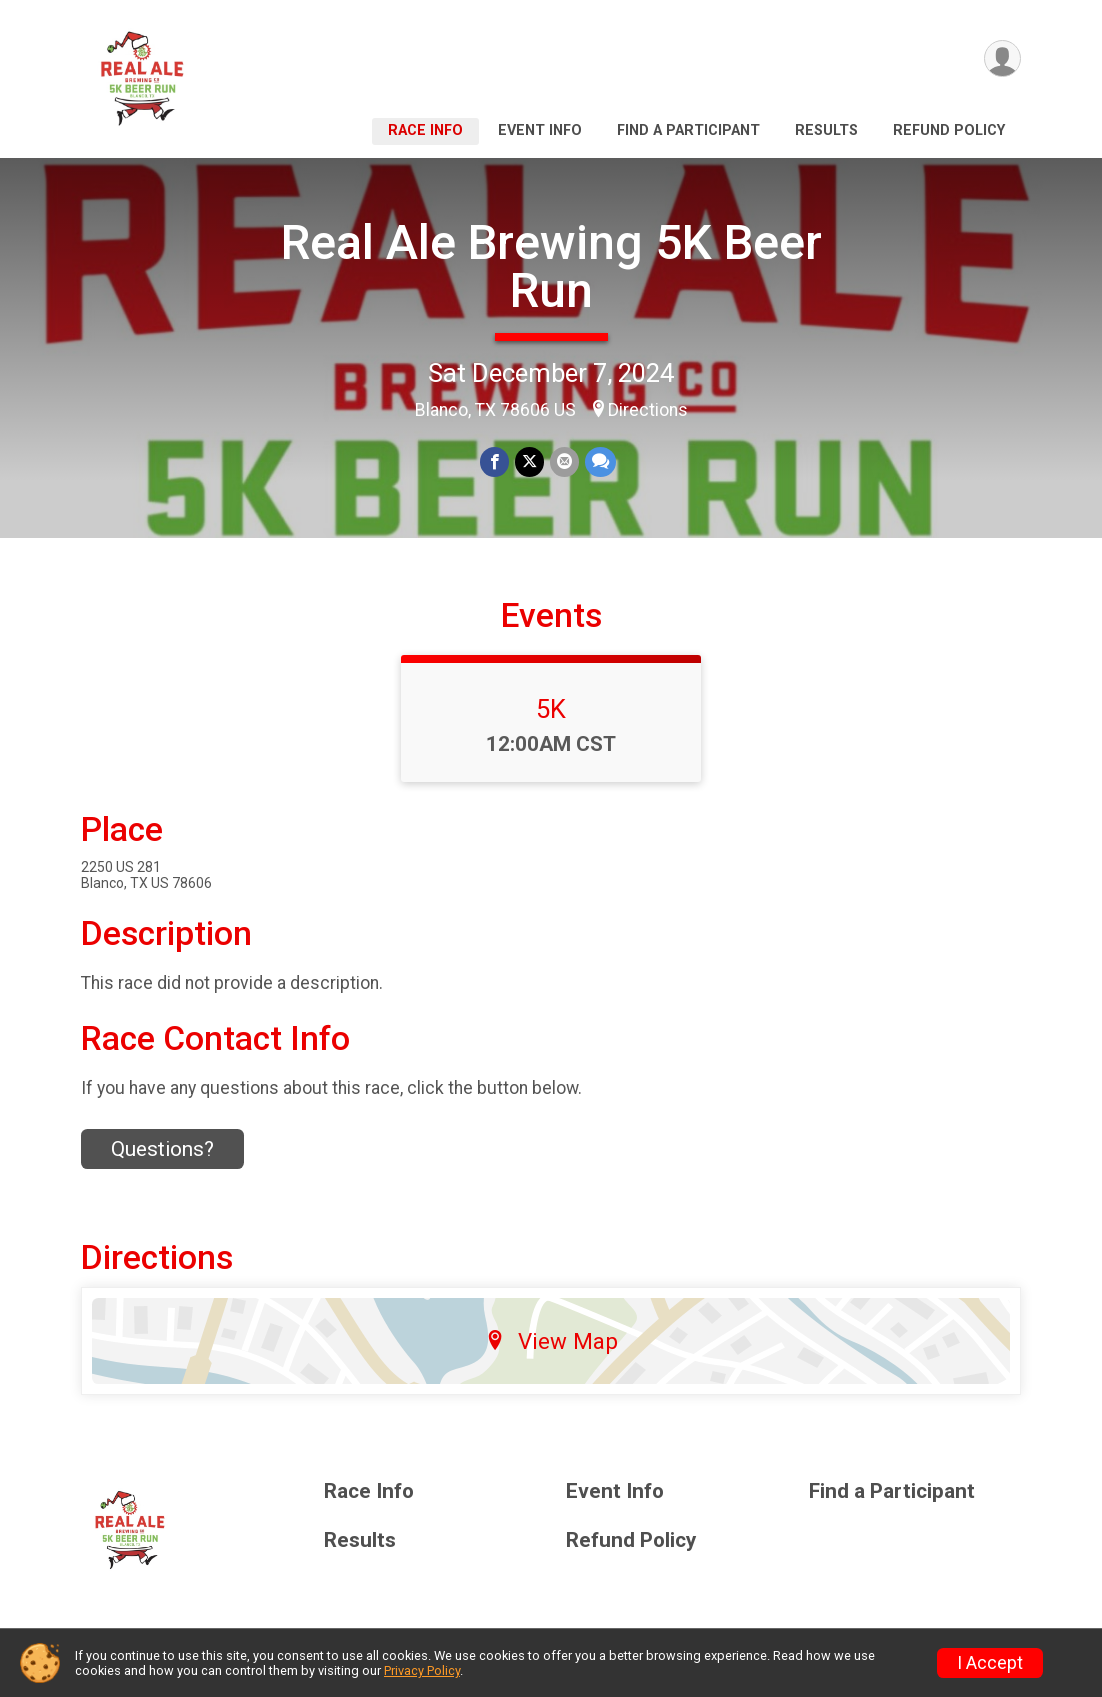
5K (551, 709)
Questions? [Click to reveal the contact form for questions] (162, 1149)
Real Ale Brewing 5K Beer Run (551, 266)
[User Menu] (1002, 58)
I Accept (990, 1663)
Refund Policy (949, 130)
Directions (648, 410)
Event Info (540, 130)
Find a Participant (688, 130)
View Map (551, 1341)
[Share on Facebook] (494, 461)
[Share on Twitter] (529, 461)
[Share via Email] (564, 461)
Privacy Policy (422, 1670)
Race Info (425, 130)
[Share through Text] (600, 461)
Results (826, 130)
